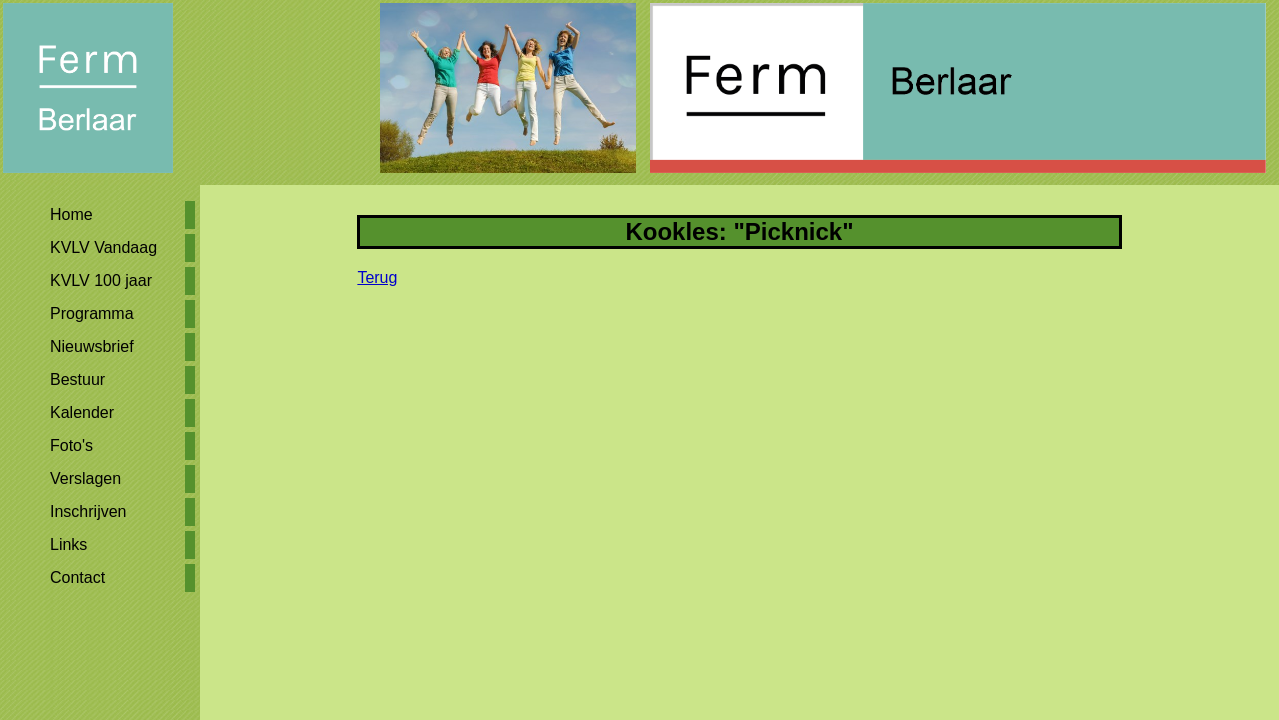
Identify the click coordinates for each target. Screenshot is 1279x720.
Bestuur (77, 379)
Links (68, 544)
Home (71, 214)
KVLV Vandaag (103, 247)
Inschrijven (88, 511)
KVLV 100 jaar (101, 280)
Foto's (71, 445)
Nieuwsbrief (92, 346)
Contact (77, 577)
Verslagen (85, 478)
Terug (377, 277)
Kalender (82, 412)
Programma (92, 313)
